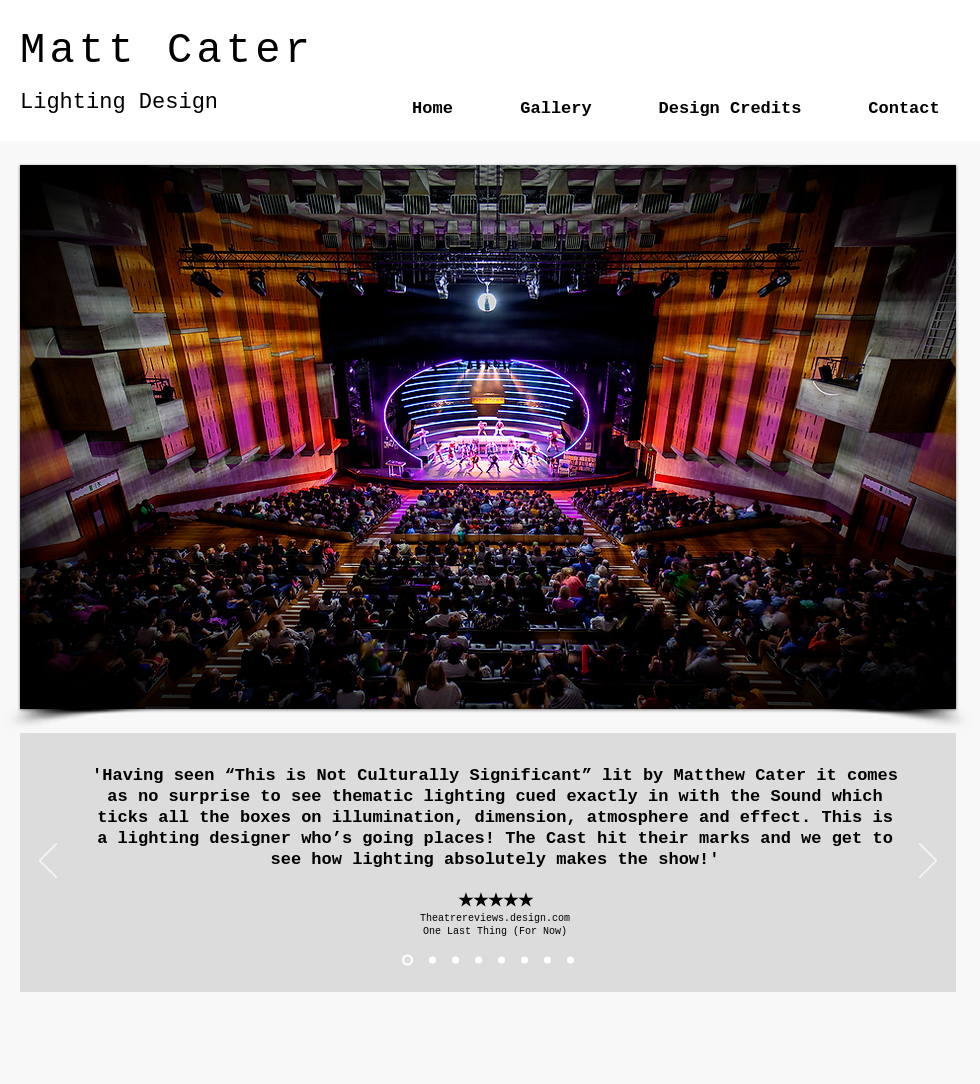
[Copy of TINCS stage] (501, 960)
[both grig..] (455, 960)
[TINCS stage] (478, 960)
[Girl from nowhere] (547, 960)
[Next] (928, 862)
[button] (488, 437)
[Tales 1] (432, 960)
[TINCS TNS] (524, 960)
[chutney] (570, 960)
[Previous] (48, 862)
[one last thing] (407, 960)
